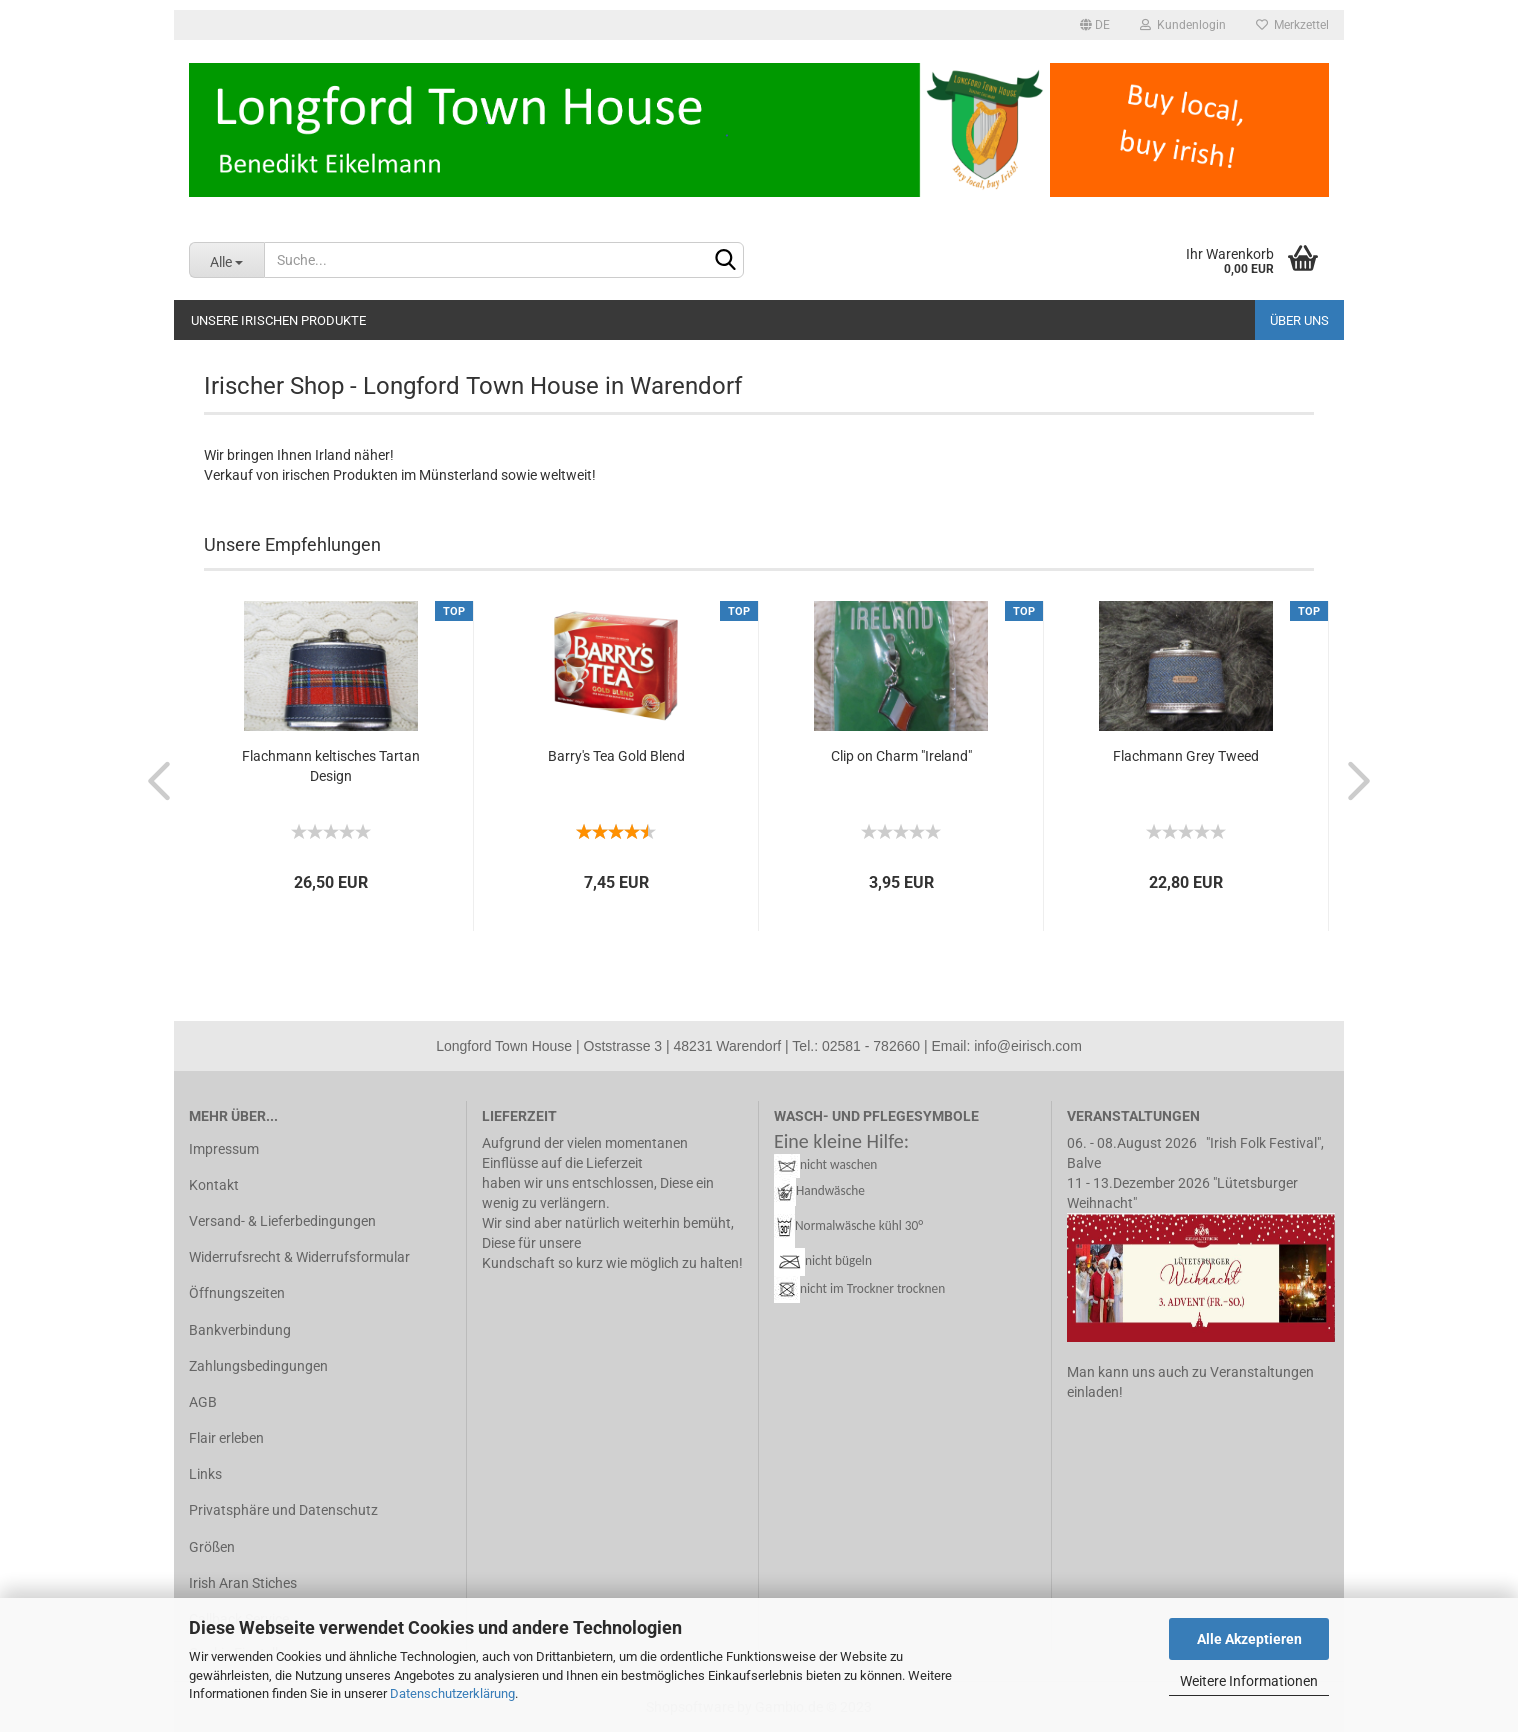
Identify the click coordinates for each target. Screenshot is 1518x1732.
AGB (203, 1402)
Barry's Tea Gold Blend (616, 756)
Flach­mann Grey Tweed (1186, 756)
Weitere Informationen (1249, 1681)
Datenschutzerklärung (452, 1693)
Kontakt (214, 1185)
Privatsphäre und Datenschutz (283, 1510)
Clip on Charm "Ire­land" (901, 756)
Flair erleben (226, 1438)
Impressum (224, 1149)
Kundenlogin (1183, 25)
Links (205, 1474)
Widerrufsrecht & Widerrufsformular (299, 1257)
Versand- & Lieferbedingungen (282, 1221)
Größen (212, 1547)
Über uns (1299, 320)
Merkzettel (1292, 25)
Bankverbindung (240, 1330)
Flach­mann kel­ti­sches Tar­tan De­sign (331, 766)
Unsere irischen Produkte (278, 320)
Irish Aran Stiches (243, 1583)
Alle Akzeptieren (1249, 1639)
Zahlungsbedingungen (258, 1366)
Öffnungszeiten (237, 1293)
